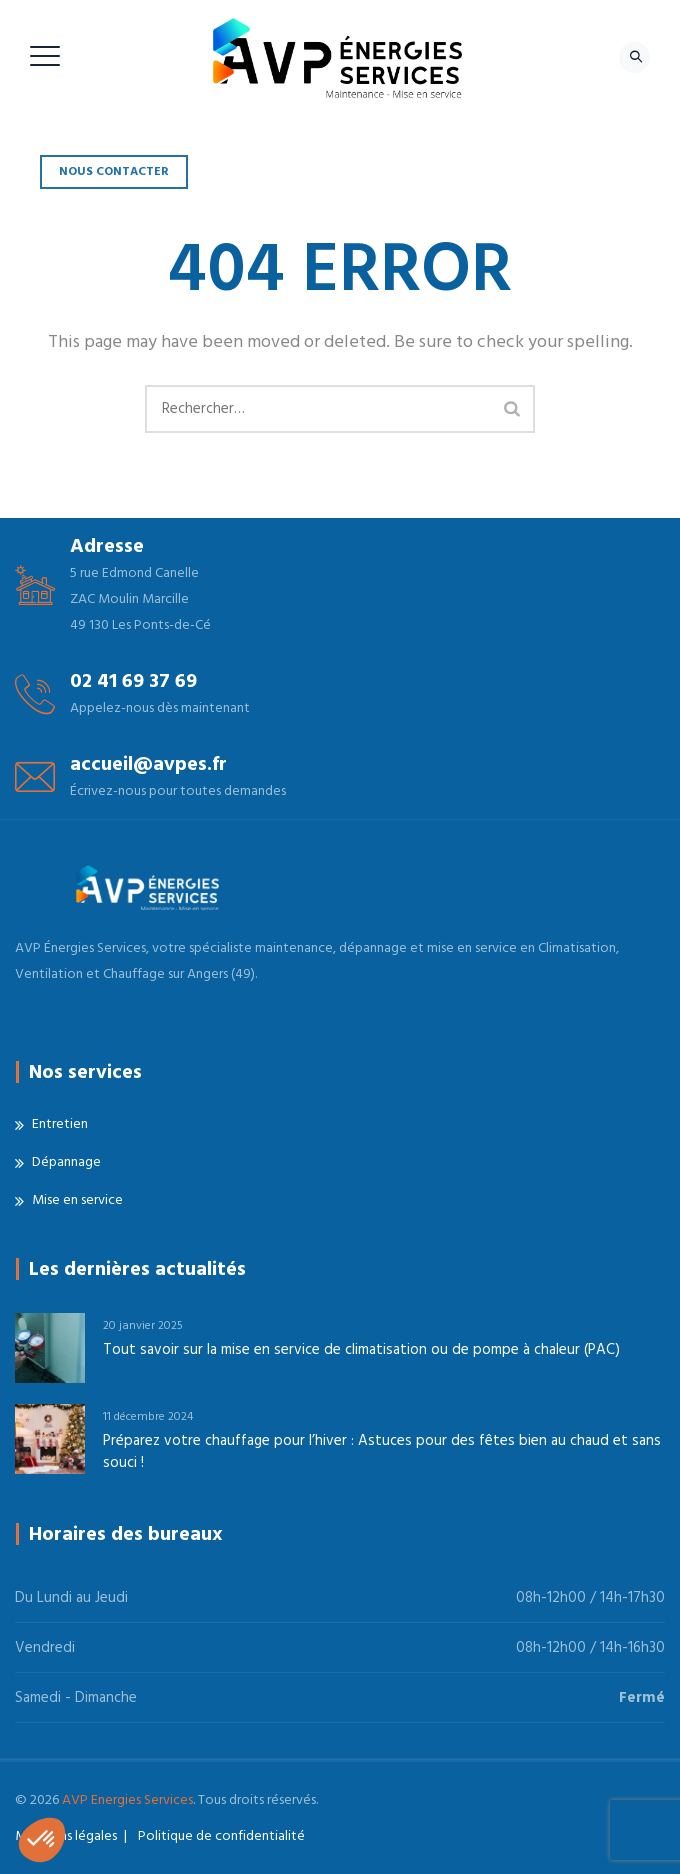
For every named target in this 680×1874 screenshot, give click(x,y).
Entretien (60, 1124)
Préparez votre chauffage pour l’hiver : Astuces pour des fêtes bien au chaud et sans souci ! (382, 1451)
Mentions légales (66, 1836)
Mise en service (77, 1200)
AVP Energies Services (127, 1800)
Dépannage (66, 1162)
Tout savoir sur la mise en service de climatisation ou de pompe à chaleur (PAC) (361, 1349)
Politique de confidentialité (221, 1836)
